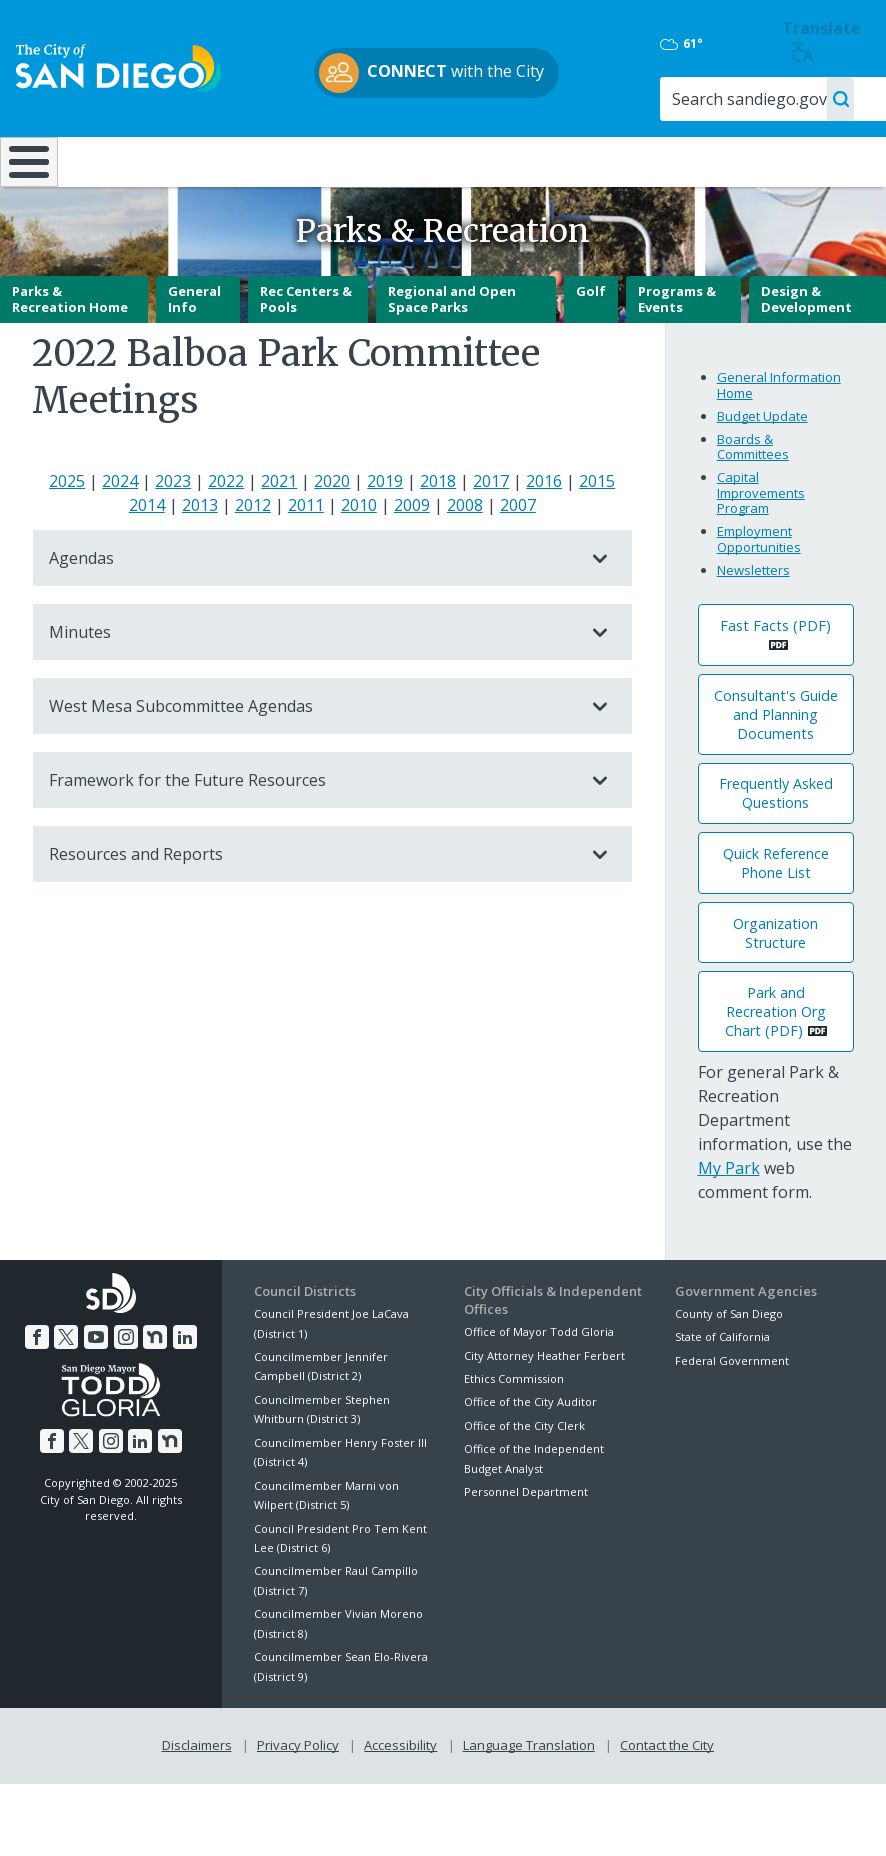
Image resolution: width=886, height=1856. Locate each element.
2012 (253, 558)
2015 (597, 534)
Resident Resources (250, 170)
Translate (823, 40)
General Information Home (779, 438)
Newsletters (753, 623)
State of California (722, 1389)
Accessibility (400, 1798)
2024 (120, 534)
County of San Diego (729, 1366)
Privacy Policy (298, 1798)
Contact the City (667, 1798)
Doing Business (383, 170)
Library (519, 160)
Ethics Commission (514, 1431)
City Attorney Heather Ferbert (544, 1408)
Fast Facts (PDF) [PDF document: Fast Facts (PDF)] (775, 678)
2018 (438, 534)
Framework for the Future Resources (312, 833)
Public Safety (663, 160)
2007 (518, 558)
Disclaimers (197, 1798)
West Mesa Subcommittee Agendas (312, 759)
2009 (412, 558)
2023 (173, 534)
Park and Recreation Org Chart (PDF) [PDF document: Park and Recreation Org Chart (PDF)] (775, 1064)
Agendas (312, 611)
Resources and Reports (312, 907)
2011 (306, 558)
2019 (385, 534)
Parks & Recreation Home (70, 352)
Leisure (115, 160)
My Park (729, 1221)
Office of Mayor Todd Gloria (539, 1384)
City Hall (811, 160)
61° (694, 44)
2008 (465, 558)
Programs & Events (677, 352)
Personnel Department (526, 1544)
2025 (67, 534)
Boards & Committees (753, 500)
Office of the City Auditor (530, 1454)
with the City (438, 73)
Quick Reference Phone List (776, 916)
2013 (200, 558)
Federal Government (732, 1413)
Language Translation (529, 1798)
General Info (194, 352)
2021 (279, 534)
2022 (226, 534)
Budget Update (762, 469)
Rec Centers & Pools (306, 352)
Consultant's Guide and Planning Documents (776, 767)
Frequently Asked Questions (776, 846)
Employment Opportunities (759, 592)
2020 (332, 534)
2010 (359, 558)
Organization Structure (775, 986)
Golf (591, 344)
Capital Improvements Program (761, 545)
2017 (491, 534)
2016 (544, 534)
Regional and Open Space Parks (452, 352)
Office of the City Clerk (524, 1478)
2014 (147, 558)
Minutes (312, 685)
